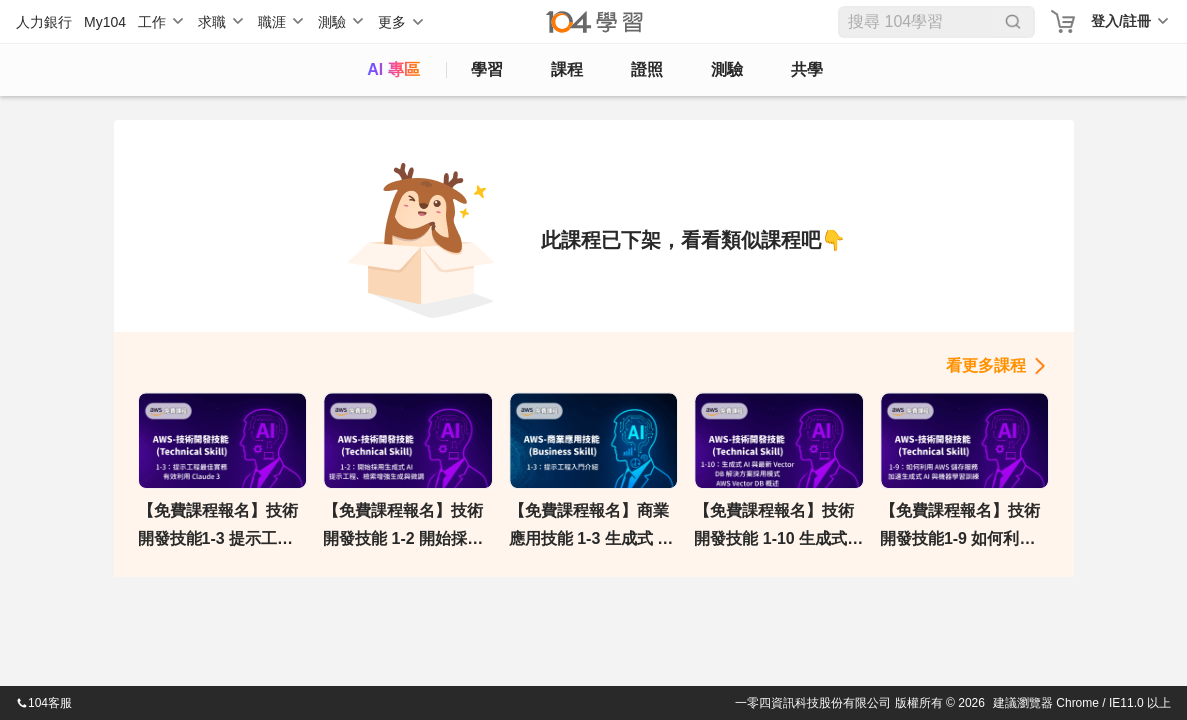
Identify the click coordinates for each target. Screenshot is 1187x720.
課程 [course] (567, 69)
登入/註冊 (1121, 21)
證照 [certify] (647, 69)
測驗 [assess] (727, 69)
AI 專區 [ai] (393, 69)
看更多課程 (986, 365)
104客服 (44, 703)
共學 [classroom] (807, 69)
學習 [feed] (487, 69)
